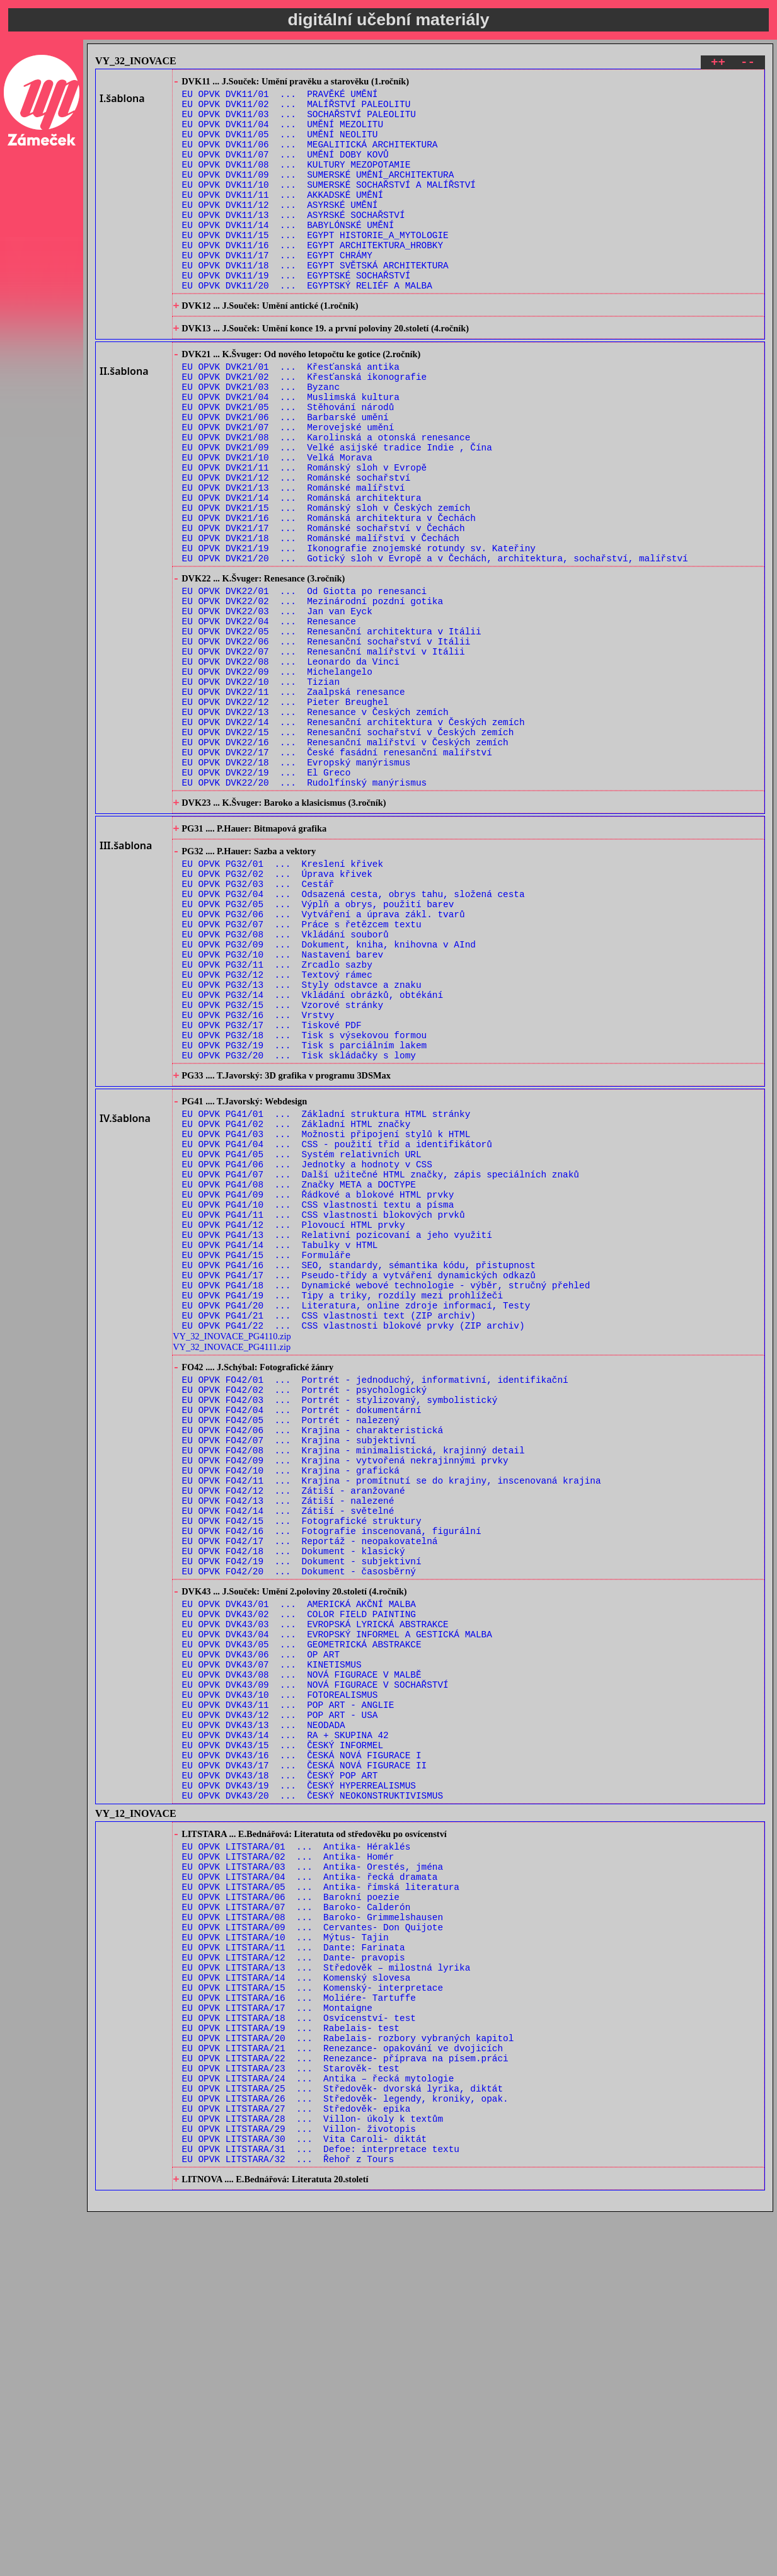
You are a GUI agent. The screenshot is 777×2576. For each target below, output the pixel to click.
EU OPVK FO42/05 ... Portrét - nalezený (291, 1650)
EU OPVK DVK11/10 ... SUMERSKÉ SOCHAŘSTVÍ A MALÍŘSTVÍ (329, 206)
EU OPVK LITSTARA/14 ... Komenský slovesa (296, 2305)
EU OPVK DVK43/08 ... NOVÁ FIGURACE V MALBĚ (302, 1950)
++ (718, 63)
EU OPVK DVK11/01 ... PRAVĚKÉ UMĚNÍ (280, 98)
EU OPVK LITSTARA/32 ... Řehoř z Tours (288, 2520)
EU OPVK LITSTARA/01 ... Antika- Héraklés (296, 2149)
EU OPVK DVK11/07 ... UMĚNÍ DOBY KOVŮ (285, 170)
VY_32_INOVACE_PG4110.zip (232, 1554)
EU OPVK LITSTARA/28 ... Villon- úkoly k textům (312, 2472)
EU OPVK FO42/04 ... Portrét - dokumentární (302, 1638)
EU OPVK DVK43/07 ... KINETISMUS (272, 1938)
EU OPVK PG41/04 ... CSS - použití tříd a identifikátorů (337, 1328)
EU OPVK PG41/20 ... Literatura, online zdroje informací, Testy (356, 1519)
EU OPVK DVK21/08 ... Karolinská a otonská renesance (326, 500)
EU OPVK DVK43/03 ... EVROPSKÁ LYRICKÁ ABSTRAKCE (315, 1890)
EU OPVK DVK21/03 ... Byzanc (261, 440)
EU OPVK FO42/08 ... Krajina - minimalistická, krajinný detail (353, 1686)
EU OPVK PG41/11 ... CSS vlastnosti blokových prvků (323, 1411)
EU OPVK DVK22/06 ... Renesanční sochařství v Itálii (326, 741)
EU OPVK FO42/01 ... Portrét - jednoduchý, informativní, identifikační (375, 1602)
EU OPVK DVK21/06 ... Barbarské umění (285, 476)
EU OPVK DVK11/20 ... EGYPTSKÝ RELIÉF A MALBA (307, 325)
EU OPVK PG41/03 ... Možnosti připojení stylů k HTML (326, 1316)
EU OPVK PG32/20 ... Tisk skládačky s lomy (299, 1226)
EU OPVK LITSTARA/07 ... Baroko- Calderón (296, 2221)
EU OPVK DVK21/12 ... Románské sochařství (296, 548)
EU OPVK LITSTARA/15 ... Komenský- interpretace (312, 2317)
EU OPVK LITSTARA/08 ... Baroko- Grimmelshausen (312, 2233)
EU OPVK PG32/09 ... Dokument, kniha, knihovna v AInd (329, 1095)
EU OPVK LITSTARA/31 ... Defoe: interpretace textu (320, 2508)
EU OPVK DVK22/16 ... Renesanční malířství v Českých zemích (345, 860)
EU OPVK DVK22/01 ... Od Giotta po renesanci (304, 681)
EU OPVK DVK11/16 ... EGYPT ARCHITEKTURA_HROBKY (312, 277)
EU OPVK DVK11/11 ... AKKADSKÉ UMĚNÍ (282, 218)
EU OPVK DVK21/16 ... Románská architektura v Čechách (329, 596)
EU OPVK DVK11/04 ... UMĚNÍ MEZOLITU (282, 134)
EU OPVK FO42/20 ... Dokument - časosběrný (299, 1829)
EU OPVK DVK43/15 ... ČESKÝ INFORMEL (282, 2034)
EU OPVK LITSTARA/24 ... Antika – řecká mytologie (318, 2424)
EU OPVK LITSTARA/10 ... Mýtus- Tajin (285, 2257)
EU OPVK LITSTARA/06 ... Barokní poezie (291, 2209)
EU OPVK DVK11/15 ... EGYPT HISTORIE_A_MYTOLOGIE (315, 266)
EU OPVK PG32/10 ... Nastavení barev (282, 1107)
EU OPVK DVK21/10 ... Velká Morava (277, 524)
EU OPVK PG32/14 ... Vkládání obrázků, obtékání (312, 1154)
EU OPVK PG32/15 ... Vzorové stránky (282, 1166)
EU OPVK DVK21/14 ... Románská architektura (302, 572)
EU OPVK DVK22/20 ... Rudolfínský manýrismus (304, 908)
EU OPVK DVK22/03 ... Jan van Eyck (277, 705)
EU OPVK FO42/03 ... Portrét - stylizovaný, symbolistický (340, 1626)
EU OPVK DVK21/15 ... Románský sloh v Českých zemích (326, 584)
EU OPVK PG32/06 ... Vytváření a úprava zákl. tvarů (323, 1059)
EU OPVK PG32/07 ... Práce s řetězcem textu (302, 1071)
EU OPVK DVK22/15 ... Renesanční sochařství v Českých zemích (348, 848)
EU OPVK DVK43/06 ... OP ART (261, 1926)
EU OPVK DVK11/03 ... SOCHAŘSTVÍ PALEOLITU (299, 122)
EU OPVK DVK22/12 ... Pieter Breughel (285, 812)
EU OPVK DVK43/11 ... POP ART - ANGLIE (288, 1986)
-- (747, 63)
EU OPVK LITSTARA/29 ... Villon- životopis (299, 2484)
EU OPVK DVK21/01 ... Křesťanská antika (291, 416)
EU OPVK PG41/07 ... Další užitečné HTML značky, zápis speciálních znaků (380, 1364)
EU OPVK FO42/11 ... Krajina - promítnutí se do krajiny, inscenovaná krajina (391, 1721)
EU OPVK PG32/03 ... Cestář (258, 1023)
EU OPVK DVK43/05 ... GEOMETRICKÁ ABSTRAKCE (302, 1914)
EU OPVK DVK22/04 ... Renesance (269, 717)
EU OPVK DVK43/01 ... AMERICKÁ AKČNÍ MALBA (299, 1866)
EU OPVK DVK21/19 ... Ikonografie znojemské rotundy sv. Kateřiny (359, 632)
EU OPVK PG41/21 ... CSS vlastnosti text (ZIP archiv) (329, 1531)
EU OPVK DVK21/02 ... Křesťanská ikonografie (304, 428)
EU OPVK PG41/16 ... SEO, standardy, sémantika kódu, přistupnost (359, 1471)
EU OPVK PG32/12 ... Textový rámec (277, 1130)
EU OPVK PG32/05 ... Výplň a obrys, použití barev (318, 1047)
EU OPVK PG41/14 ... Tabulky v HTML (280, 1447)
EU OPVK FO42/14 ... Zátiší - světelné (288, 1757)
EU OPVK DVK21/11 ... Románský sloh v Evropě (304, 536)
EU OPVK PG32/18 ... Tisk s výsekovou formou (304, 1202)
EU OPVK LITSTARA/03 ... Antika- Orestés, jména (312, 2173)
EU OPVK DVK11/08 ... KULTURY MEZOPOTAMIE (296, 182)
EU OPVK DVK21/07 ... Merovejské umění (288, 488)
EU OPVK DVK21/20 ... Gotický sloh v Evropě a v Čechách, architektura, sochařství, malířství (435, 644)
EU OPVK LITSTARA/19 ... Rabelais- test (291, 2365)
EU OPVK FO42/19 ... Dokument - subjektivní (302, 1817)
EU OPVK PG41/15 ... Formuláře (266, 1459)
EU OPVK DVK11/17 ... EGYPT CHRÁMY (277, 289)
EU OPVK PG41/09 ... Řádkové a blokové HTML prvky (318, 1388)
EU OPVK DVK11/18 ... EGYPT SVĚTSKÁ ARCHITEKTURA (315, 301)
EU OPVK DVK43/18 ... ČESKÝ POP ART (280, 2070)
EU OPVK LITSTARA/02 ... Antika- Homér (288, 2161)
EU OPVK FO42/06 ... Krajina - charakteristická (312, 1662)
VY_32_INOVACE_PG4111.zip (232, 1565)
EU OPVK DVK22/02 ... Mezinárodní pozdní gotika (312, 693)
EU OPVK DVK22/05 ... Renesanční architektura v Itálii (331, 729)
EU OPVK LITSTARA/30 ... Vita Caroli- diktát (304, 2496)
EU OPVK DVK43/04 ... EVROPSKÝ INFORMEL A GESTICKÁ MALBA (337, 1902)
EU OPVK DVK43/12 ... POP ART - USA (280, 1998)
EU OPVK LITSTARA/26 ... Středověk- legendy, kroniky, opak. (345, 2448)
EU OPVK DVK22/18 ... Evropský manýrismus (296, 884)
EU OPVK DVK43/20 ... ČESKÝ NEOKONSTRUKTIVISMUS (312, 2094)
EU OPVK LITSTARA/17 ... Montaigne (277, 2341)
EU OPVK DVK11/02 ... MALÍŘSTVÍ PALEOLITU (296, 110)
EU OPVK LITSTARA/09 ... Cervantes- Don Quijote (312, 2245)
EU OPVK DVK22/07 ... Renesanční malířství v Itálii (323, 752)
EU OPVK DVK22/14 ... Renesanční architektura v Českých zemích (353, 836)
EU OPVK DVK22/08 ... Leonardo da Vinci (291, 764)
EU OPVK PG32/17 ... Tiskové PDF (272, 1190)
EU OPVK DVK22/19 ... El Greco (266, 896)
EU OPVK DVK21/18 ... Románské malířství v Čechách (320, 620)
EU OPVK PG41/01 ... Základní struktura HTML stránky (326, 1292)
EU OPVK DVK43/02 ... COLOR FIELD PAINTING (299, 1878)
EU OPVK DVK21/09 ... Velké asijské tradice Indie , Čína (337, 512)
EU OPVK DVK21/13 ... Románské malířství (293, 560)
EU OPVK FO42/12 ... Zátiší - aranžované (293, 1733)
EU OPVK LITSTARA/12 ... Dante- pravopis (293, 2281)
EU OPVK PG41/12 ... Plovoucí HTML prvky (293, 1423)
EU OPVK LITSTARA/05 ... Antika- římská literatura (320, 2197)
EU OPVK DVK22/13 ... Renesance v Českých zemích (315, 824)
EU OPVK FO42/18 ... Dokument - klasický (293, 1805)
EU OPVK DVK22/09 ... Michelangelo (277, 776)
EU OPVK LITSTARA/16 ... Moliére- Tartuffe (299, 2329)
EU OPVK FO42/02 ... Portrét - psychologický (304, 1614)
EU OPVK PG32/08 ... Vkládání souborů (285, 1083)
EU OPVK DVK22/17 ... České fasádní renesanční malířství (337, 872)
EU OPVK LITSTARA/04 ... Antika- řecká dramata (310, 2185)
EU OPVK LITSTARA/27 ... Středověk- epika (296, 2460)
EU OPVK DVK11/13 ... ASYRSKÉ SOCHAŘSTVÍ (293, 242)
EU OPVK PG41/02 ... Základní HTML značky (296, 1304)
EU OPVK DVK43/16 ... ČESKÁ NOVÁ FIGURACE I (302, 2046)
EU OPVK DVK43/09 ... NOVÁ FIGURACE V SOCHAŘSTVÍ (315, 1962)
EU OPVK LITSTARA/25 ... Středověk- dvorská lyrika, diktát (342, 2436)
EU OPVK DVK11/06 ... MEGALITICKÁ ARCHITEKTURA (310, 158)
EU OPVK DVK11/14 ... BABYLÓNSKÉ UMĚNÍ (288, 254)
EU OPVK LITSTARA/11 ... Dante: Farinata (293, 2269)
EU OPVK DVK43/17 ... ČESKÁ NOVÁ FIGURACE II (304, 2058)
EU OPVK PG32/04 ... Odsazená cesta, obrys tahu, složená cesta (353, 1035)
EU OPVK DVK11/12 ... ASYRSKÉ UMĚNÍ (280, 230)
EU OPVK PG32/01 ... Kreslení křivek (282, 999)
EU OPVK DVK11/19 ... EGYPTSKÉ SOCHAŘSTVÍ (296, 313)
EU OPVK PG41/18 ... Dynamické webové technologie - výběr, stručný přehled (386, 1495)
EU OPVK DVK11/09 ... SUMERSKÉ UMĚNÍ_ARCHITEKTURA (318, 194)
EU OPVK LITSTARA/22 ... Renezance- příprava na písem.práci (345, 2401)
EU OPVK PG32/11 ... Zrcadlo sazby (277, 1119)
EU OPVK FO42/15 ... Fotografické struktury (302, 1769)
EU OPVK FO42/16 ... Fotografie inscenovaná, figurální (331, 1781)
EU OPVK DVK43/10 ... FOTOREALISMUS (280, 1974)
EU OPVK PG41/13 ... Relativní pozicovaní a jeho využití (337, 1435)
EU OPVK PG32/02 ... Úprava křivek (277, 1011)
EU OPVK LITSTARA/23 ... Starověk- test (291, 2413)
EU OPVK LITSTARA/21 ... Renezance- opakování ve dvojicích (342, 2389)
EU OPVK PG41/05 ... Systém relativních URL (302, 1340)
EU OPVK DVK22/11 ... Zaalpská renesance (293, 800)
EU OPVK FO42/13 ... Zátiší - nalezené (288, 1745)
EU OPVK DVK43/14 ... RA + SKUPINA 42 (285, 2022)
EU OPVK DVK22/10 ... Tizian (261, 788)
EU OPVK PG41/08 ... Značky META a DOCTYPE (299, 1376)
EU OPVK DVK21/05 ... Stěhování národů (288, 464)
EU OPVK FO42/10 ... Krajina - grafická (291, 1709)
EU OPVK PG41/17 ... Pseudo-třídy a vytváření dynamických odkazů (359, 1483)
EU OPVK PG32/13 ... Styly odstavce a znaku (302, 1142)
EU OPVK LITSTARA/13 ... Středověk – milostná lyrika (326, 2293)
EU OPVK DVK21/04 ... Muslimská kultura (291, 452)
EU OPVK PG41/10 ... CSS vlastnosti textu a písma (318, 1399)
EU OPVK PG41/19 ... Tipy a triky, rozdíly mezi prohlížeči (342, 1507)
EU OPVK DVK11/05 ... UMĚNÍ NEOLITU (280, 146)
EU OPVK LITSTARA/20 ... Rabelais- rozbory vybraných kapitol (348, 2377)
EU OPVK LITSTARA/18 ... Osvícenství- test (299, 2353)
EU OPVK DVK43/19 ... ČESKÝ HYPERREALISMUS (299, 2082)
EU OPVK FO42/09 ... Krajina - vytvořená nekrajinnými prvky (345, 1697)
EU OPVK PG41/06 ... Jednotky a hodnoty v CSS (307, 1352)
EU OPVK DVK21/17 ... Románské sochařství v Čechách (323, 608)
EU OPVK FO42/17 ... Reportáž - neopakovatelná (310, 1793)
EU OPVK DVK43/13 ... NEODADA (263, 2010)
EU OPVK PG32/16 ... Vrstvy (258, 1178)
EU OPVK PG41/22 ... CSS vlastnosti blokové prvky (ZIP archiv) (353, 1543)
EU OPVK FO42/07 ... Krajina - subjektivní (299, 1674)
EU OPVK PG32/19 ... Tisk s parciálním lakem (304, 1214)
